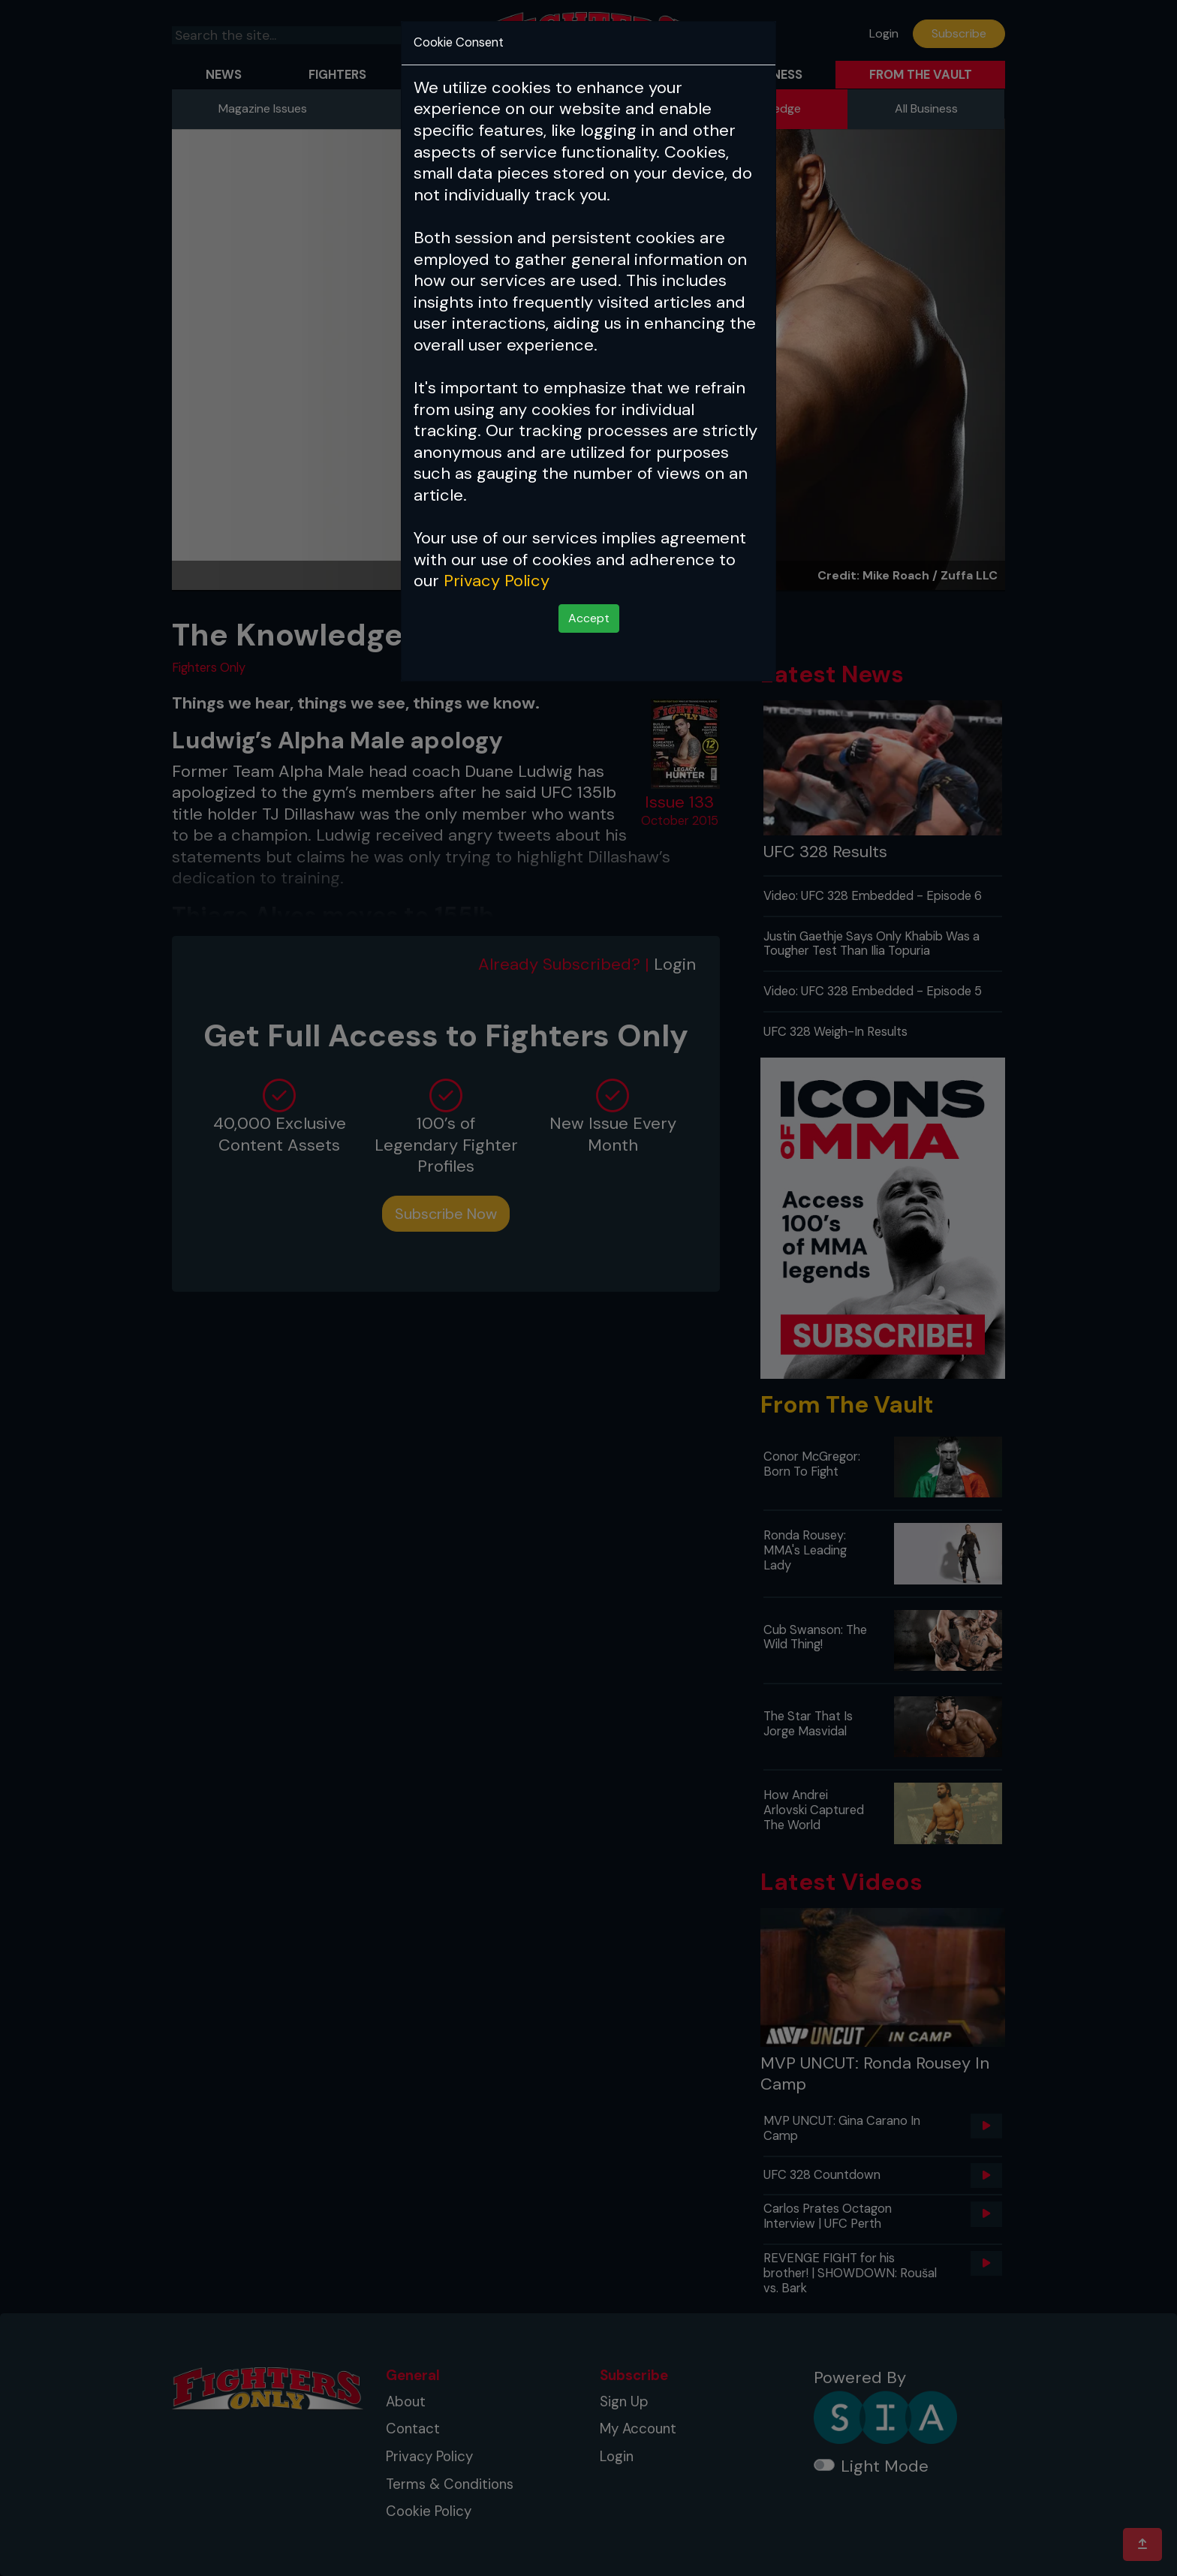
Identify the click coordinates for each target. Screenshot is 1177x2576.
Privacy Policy (496, 580)
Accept (589, 618)
